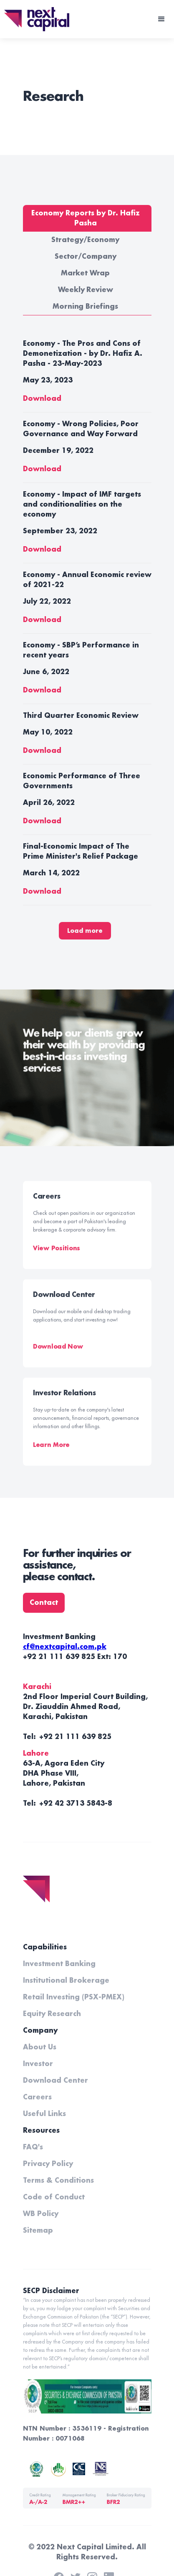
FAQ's (33, 2147)
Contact (44, 1602)
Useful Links (44, 2114)
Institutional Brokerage (66, 1980)
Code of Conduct (54, 2197)
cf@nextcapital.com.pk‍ (64, 1647)
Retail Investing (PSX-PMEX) (73, 1997)
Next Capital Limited (94, 2547)
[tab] (87, 218)
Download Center (55, 2080)
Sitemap (38, 2230)
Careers (37, 2097)
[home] (34, 19)
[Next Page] (85, 930)
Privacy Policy (48, 2164)
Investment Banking (59, 1964)
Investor (38, 2064)
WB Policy (40, 2214)
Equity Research (52, 2014)
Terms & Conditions (58, 2180)
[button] (161, 19)
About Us (39, 2047)
